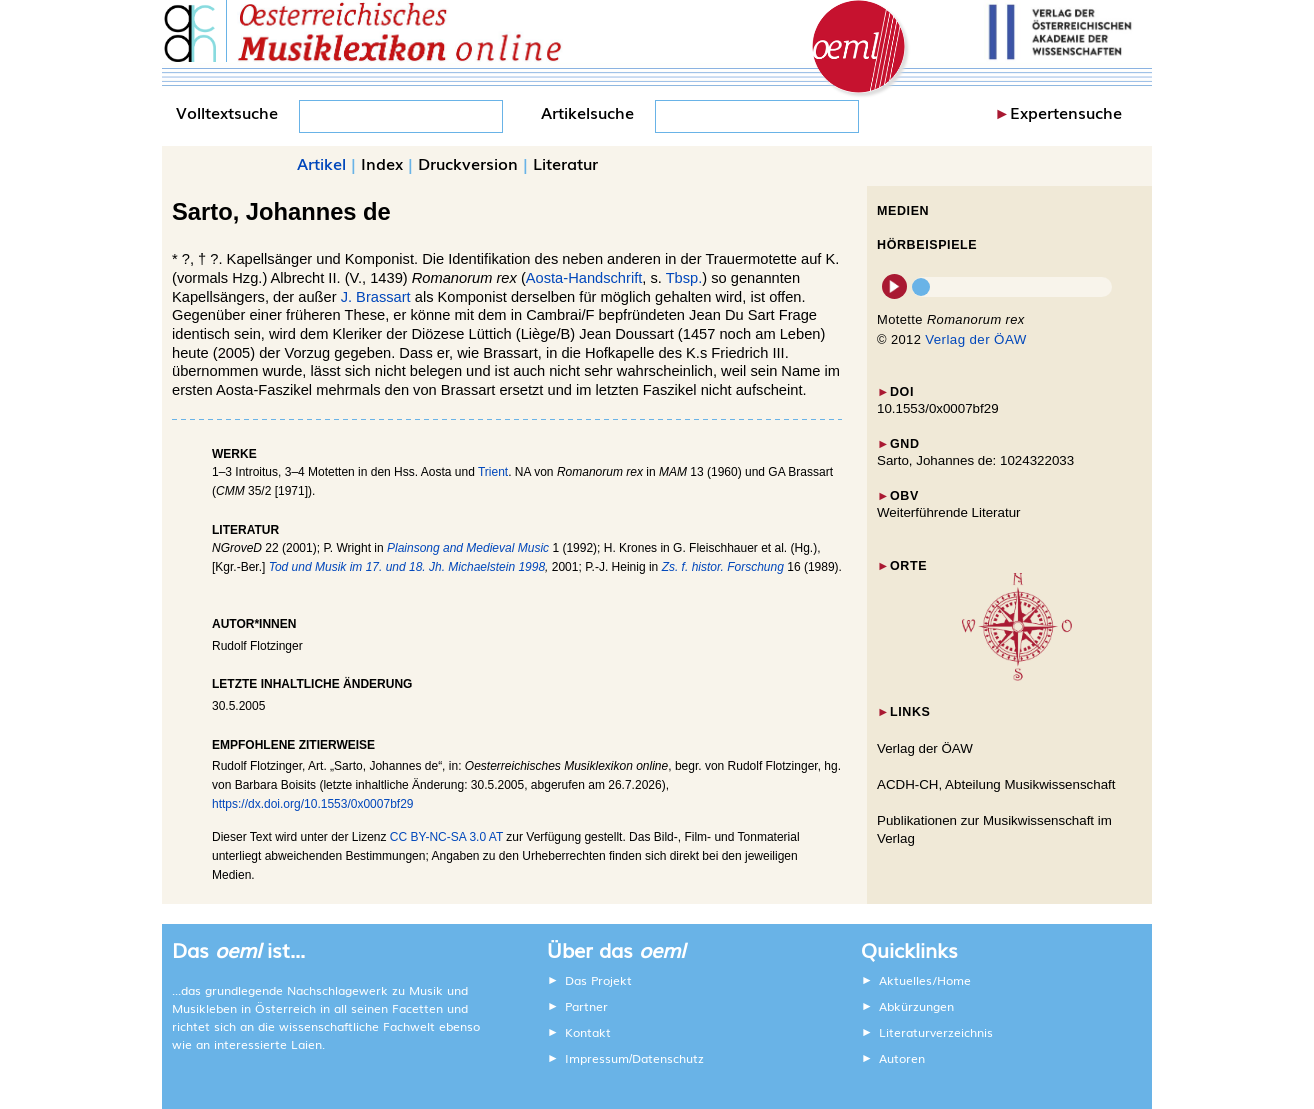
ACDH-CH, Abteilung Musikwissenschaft (996, 784)
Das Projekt (598, 980)
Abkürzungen (916, 1006)
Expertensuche (1066, 112)
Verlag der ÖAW (975, 339)
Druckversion (468, 163)
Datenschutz (668, 1058)
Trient (493, 472)
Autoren (902, 1058)
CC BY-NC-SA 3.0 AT (446, 837)
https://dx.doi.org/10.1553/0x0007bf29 (313, 804)
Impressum (597, 1058)
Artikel (321, 163)
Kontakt (588, 1032)
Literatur (565, 163)
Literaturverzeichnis (936, 1032)
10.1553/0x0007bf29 (938, 408)
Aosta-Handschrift (584, 278)
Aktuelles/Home (925, 980)
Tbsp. (684, 278)
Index (382, 163)
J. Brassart (376, 297)
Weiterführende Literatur (948, 512)
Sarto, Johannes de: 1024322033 (975, 460)
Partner (586, 1006)
